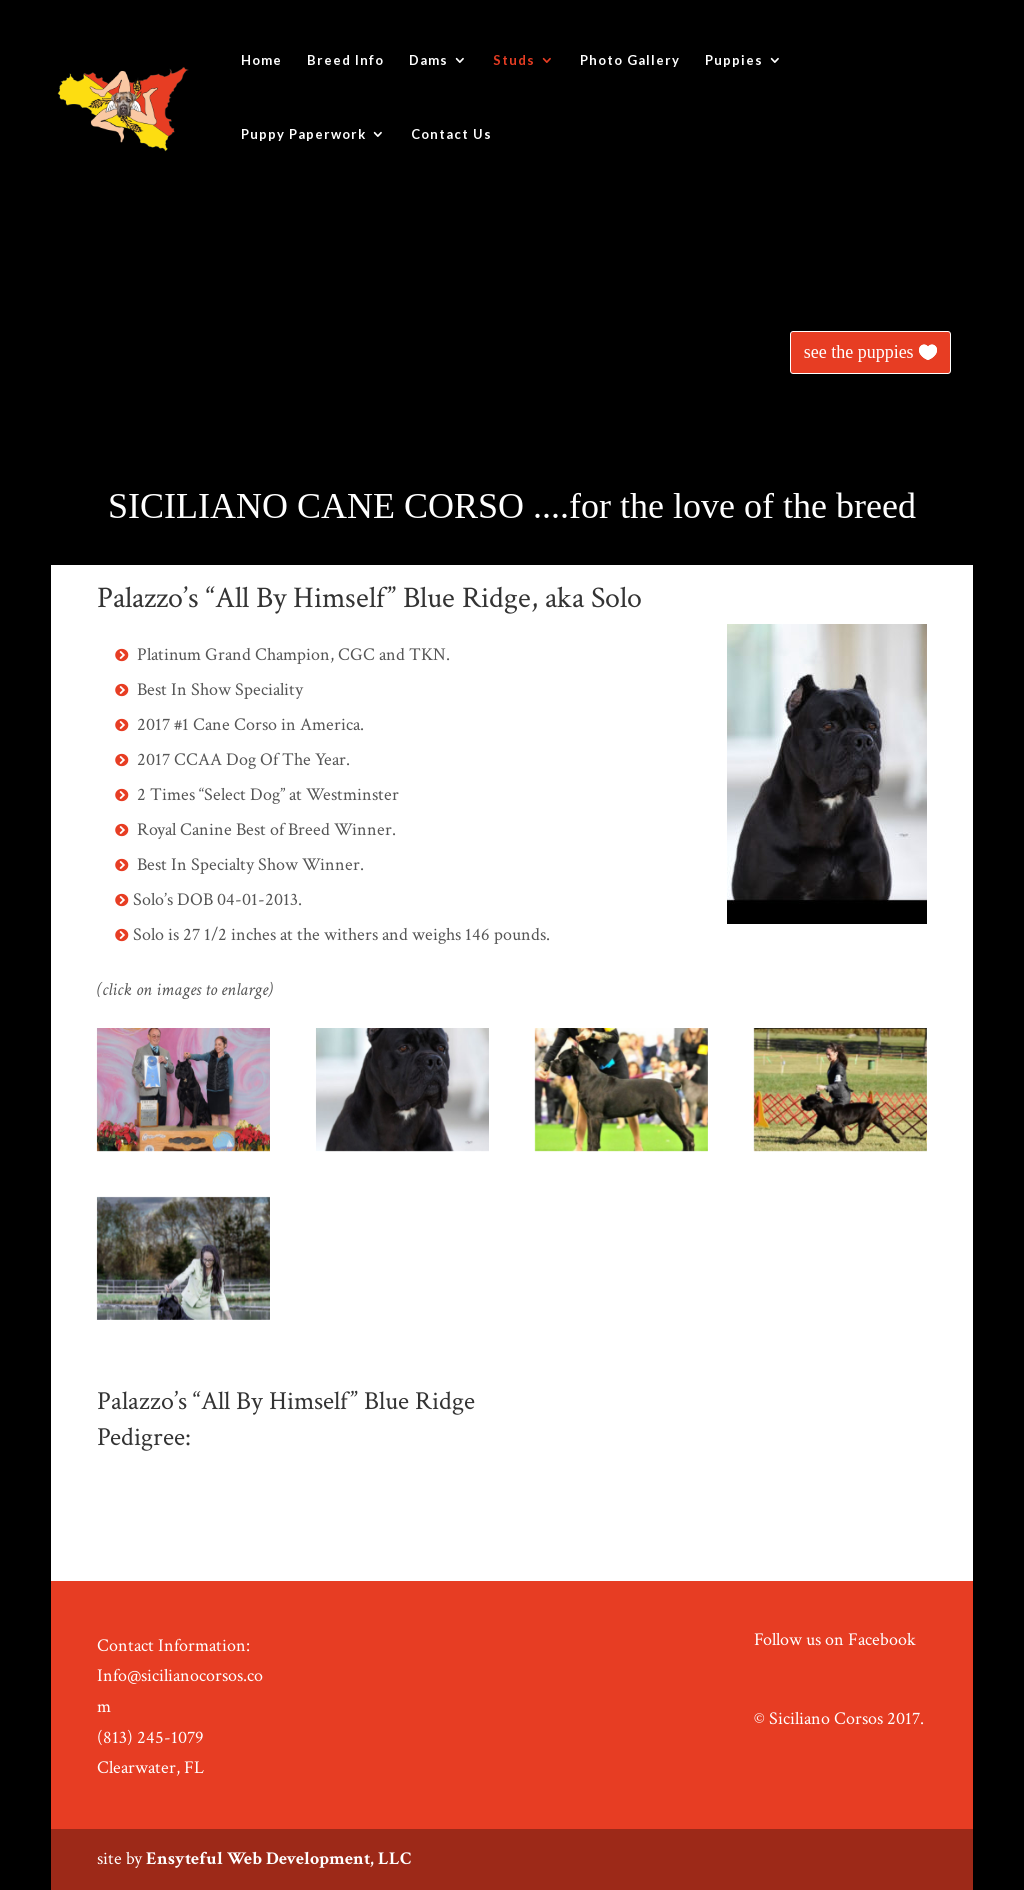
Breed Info (345, 60)
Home (261, 60)
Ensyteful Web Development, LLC (278, 1858)
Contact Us (451, 134)
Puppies (734, 60)
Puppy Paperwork (303, 134)
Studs (514, 60)
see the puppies (859, 352)
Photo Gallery (630, 60)
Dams (428, 60)
